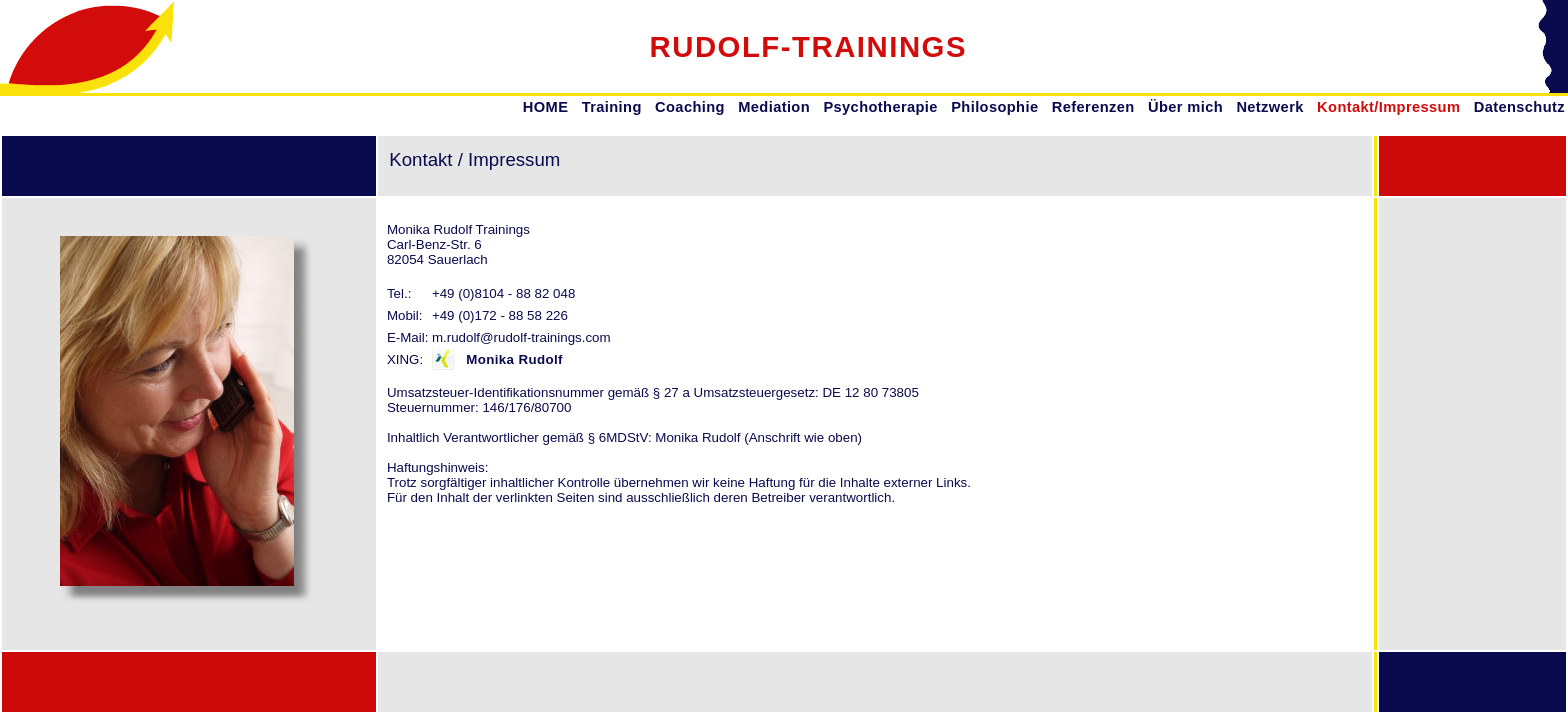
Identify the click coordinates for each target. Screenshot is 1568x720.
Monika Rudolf (514, 359)
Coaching (690, 107)
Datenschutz (1519, 107)
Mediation (774, 107)
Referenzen (1093, 107)
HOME (545, 107)
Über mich (1185, 107)
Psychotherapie (880, 107)
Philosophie (994, 107)
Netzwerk (1269, 107)
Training (612, 107)
